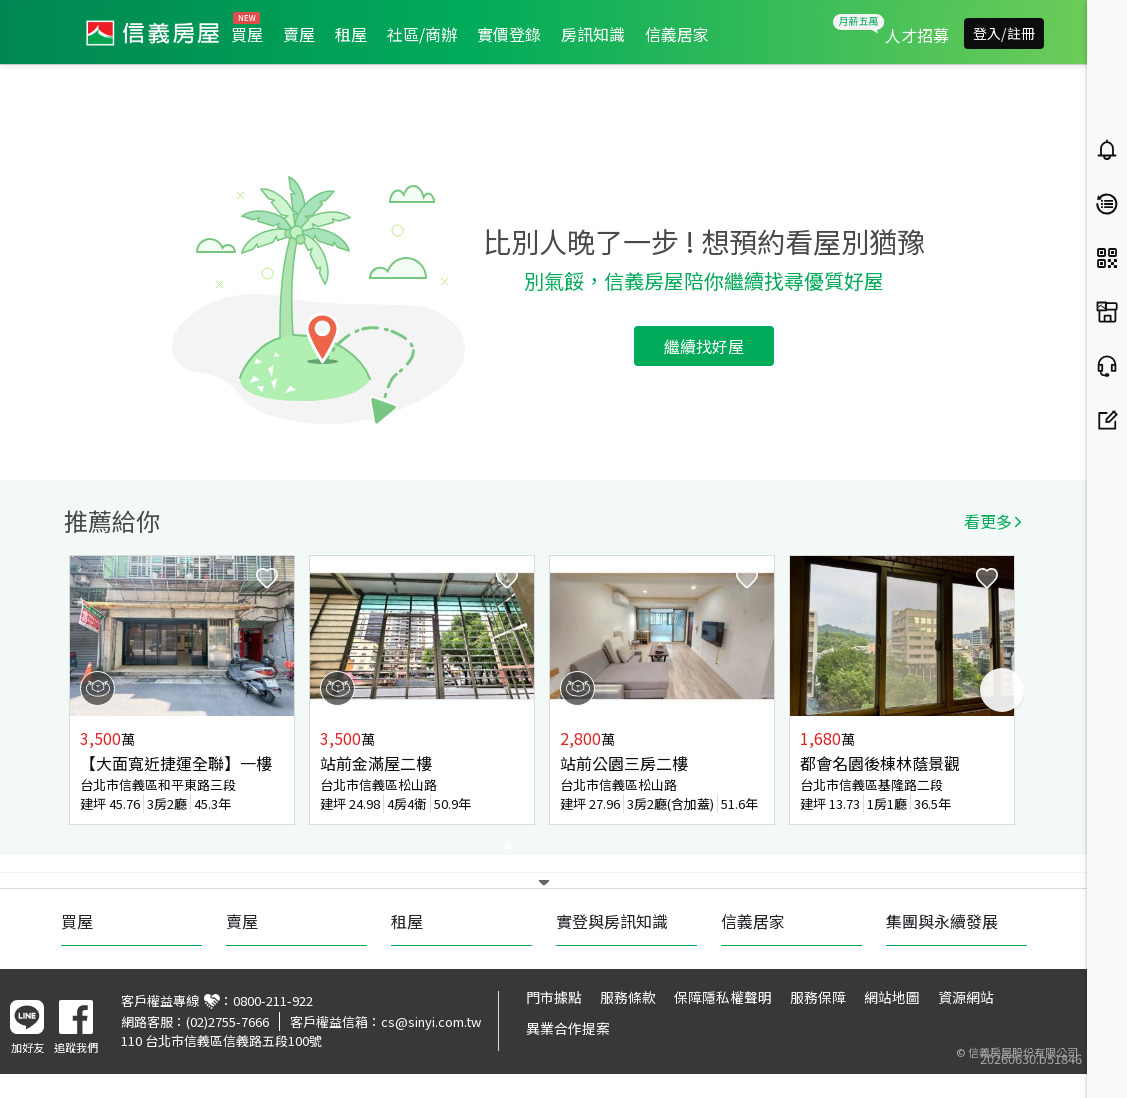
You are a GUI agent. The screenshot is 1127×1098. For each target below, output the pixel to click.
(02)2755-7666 (227, 1021)
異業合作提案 (568, 1028)
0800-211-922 (273, 1000)
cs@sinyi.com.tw (431, 1021)
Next (1002, 690)
